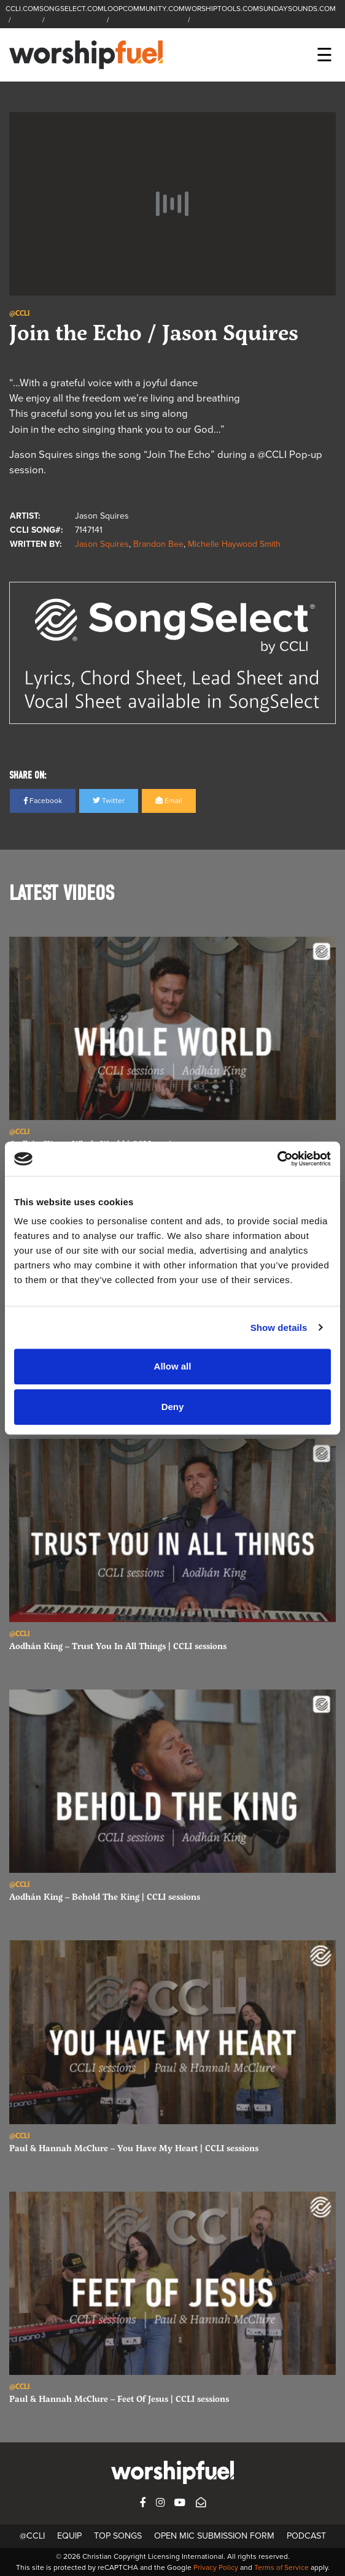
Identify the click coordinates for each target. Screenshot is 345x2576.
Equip (69, 2536)
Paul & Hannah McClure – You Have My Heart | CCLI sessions (133, 2147)
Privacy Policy (215, 2567)
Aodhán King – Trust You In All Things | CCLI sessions (118, 1645)
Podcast (306, 2536)
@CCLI (32, 2536)
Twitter (109, 800)
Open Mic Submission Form (214, 2536)
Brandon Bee (158, 544)
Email (168, 800)
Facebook (42, 800)
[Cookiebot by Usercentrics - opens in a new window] (277, 1159)
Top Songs (118, 2536)
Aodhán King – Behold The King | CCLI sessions (104, 1896)
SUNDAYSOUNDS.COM (297, 8)
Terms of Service (281, 2567)
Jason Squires (102, 544)
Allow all (173, 1366)
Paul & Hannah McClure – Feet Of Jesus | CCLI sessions (119, 2398)
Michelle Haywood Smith (234, 544)
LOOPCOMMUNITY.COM (144, 8)
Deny (172, 1406)
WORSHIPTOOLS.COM (222, 8)
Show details (279, 1327)
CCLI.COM (22, 8)
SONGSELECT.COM (71, 8)
